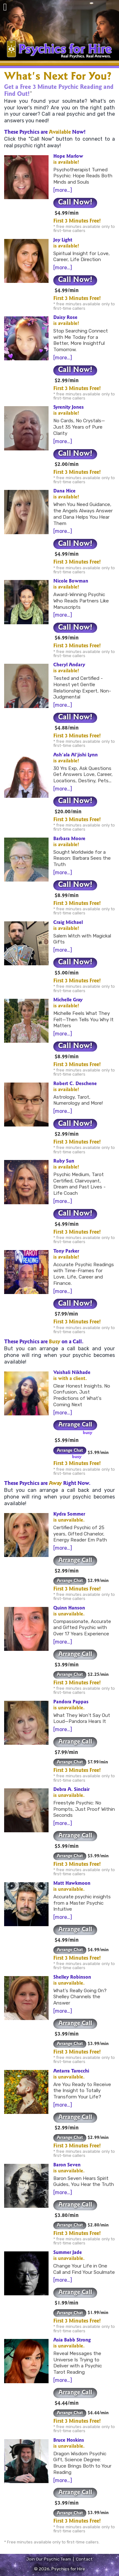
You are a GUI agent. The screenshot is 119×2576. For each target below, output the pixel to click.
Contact (84, 2558)
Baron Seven (67, 2165)
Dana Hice (64, 491)
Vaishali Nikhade (71, 1373)
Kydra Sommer (69, 1514)
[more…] (62, 190)
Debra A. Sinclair (71, 1789)
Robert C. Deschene (75, 1084)
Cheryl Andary (69, 665)
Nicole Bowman (70, 581)
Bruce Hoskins (68, 2440)
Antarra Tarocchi (71, 2071)
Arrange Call (75, 1425)
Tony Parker (66, 1251)
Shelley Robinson (72, 1977)
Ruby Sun (63, 1161)
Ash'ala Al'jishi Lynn (75, 755)
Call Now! (75, 203)
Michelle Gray (68, 1000)
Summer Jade (67, 2253)
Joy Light (62, 240)
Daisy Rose (65, 317)
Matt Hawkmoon (71, 1883)
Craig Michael (68, 922)
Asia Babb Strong (72, 2340)
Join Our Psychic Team (48, 2558)
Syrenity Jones (68, 407)
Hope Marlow (68, 156)
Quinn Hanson (69, 1608)
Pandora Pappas (71, 1702)
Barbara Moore (69, 839)
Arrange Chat (70, 1450)
